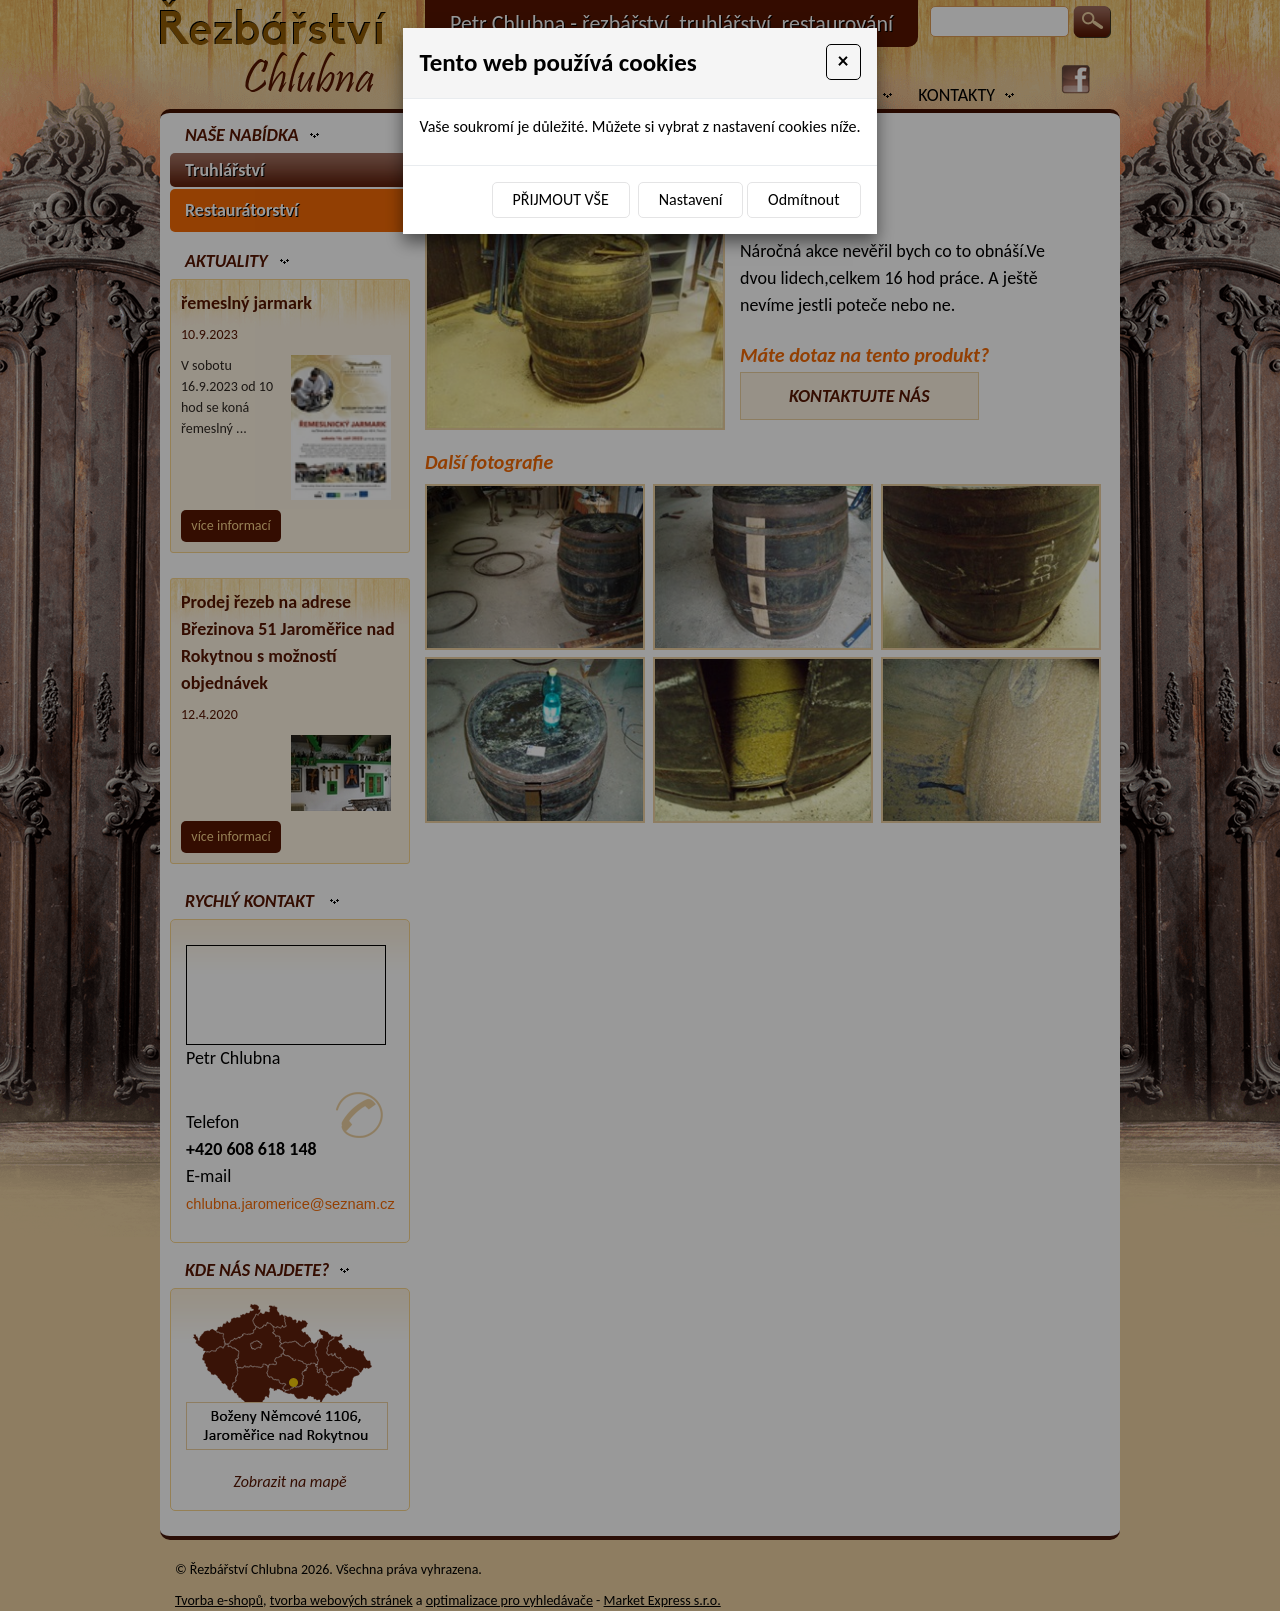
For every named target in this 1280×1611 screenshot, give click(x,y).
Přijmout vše (561, 199)
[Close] (843, 62)
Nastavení (691, 199)
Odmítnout (803, 199)
